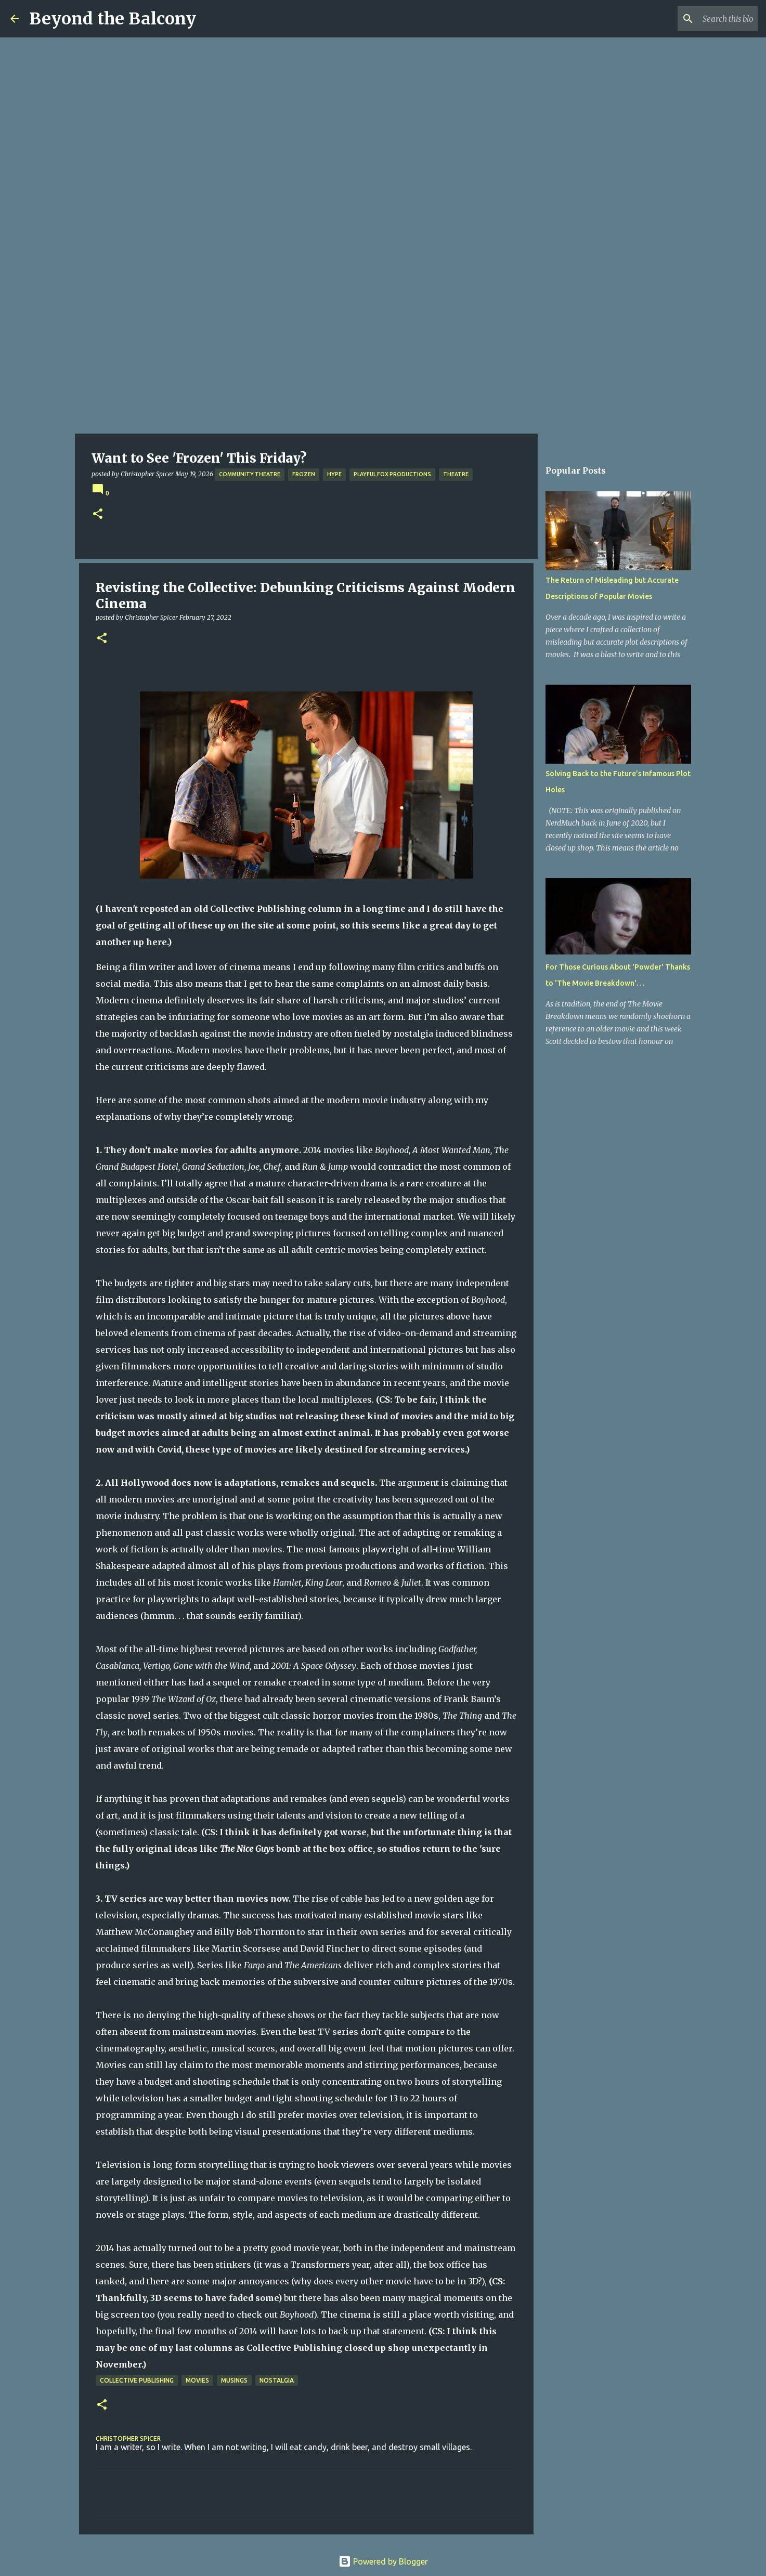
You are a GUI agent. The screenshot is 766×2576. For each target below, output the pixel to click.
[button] (98, 514)
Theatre (456, 474)
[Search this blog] (703, 18)
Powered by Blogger (383, 2561)
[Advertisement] (383, 355)
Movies (197, 2380)
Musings (234, 2380)
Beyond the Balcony (112, 18)
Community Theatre (249, 474)
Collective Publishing (137, 2380)
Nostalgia (276, 2380)
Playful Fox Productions (392, 474)
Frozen (303, 474)
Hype (334, 474)
